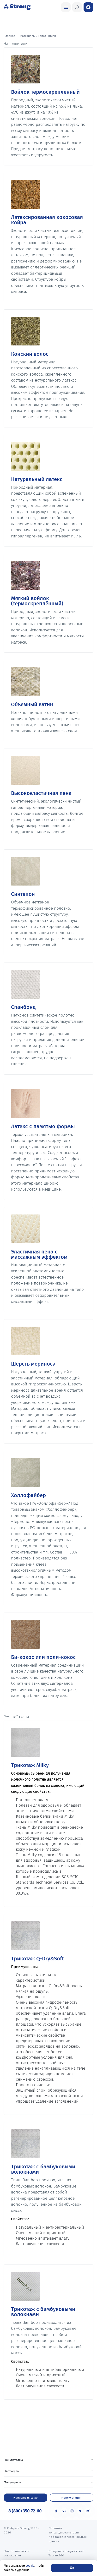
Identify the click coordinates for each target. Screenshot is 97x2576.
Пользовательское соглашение (17, 2553)
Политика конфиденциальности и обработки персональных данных (67, 2534)
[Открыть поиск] (66, 7)
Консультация (71, 2497)
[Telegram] (80, 2511)
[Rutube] (88, 2511)
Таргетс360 (56, 2555)
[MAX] (72, 2511)
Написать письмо (25, 2497)
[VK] (64, 2511)
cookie (30, 2565)
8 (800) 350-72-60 (25, 2511)
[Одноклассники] (56, 2511)
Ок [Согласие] (72, 2568)
